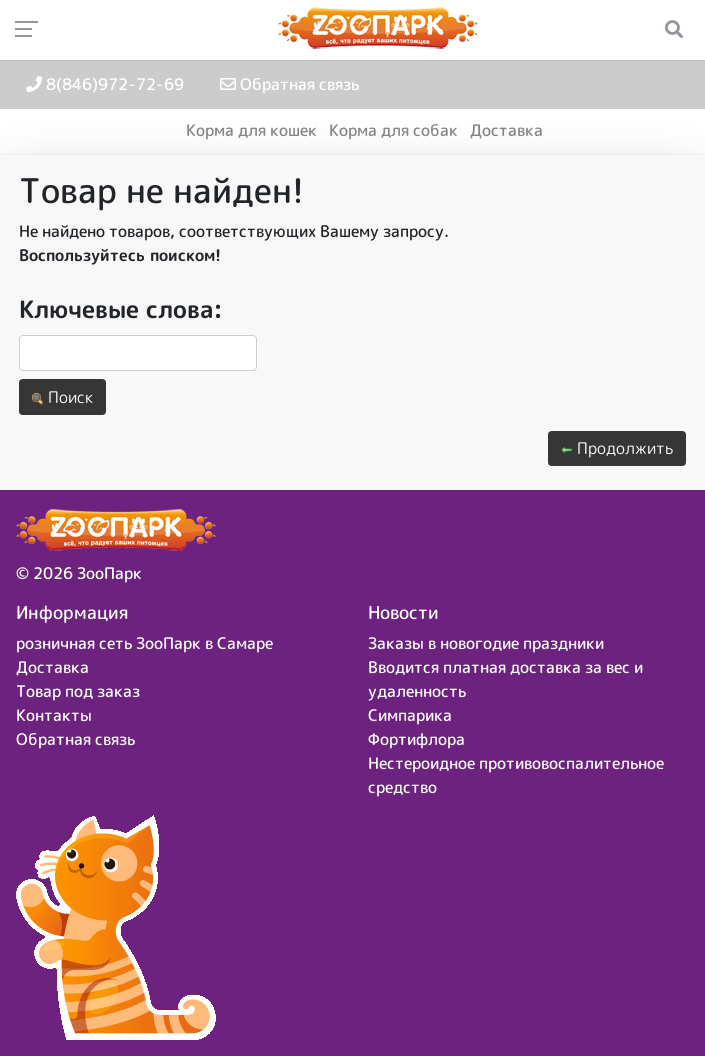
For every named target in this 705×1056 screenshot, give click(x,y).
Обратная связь (289, 84)
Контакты (54, 715)
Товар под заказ (78, 691)
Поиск (62, 397)
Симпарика (410, 715)
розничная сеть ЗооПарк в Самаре (144, 643)
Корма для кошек (251, 130)
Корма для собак (393, 130)
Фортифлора (416, 739)
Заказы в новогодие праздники (486, 643)
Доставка (506, 130)
